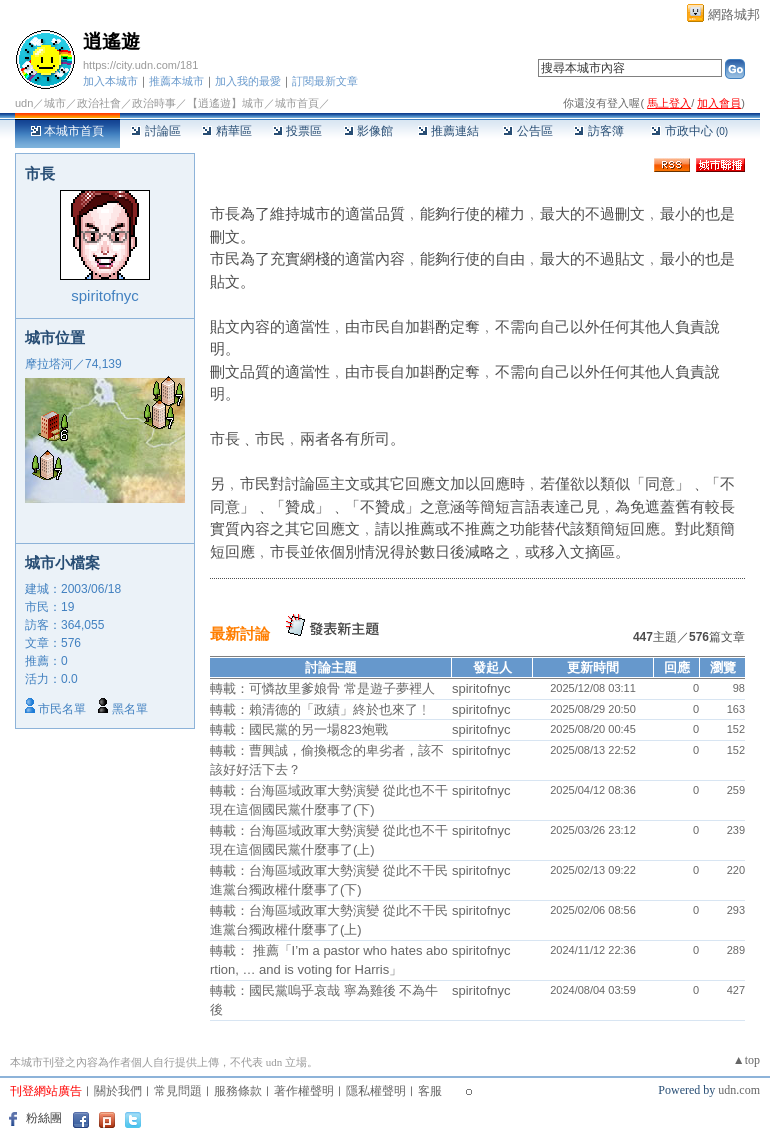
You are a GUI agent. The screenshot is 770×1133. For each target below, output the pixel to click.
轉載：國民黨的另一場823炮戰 (299, 729)
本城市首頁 (67, 131)
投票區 (297, 131)
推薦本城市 (176, 81)
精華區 (226, 131)
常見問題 (178, 1091)
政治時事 (154, 103)
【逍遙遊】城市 (225, 103)
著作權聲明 (304, 1091)
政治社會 (99, 103)
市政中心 (689, 131)
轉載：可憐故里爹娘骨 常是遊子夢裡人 (322, 688)
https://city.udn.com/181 (140, 65)
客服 (430, 1091)
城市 (55, 103)
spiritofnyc (105, 295)
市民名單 (62, 709)
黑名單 (130, 709)
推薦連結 (448, 131)
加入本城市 (110, 81)
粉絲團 (44, 1118)
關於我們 (118, 1091)
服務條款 (238, 1091)
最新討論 (240, 633)
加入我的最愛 (248, 81)
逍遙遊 (111, 41)
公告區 (527, 131)
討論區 (155, 131)
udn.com (739, 1090)
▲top (746, 1060)
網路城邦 (734, 14)
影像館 (368, 131)
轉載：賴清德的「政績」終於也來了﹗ (320, 709)
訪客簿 (598, 131)
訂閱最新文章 (325, 81)
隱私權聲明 (376, 1091)
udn (24, 103)
